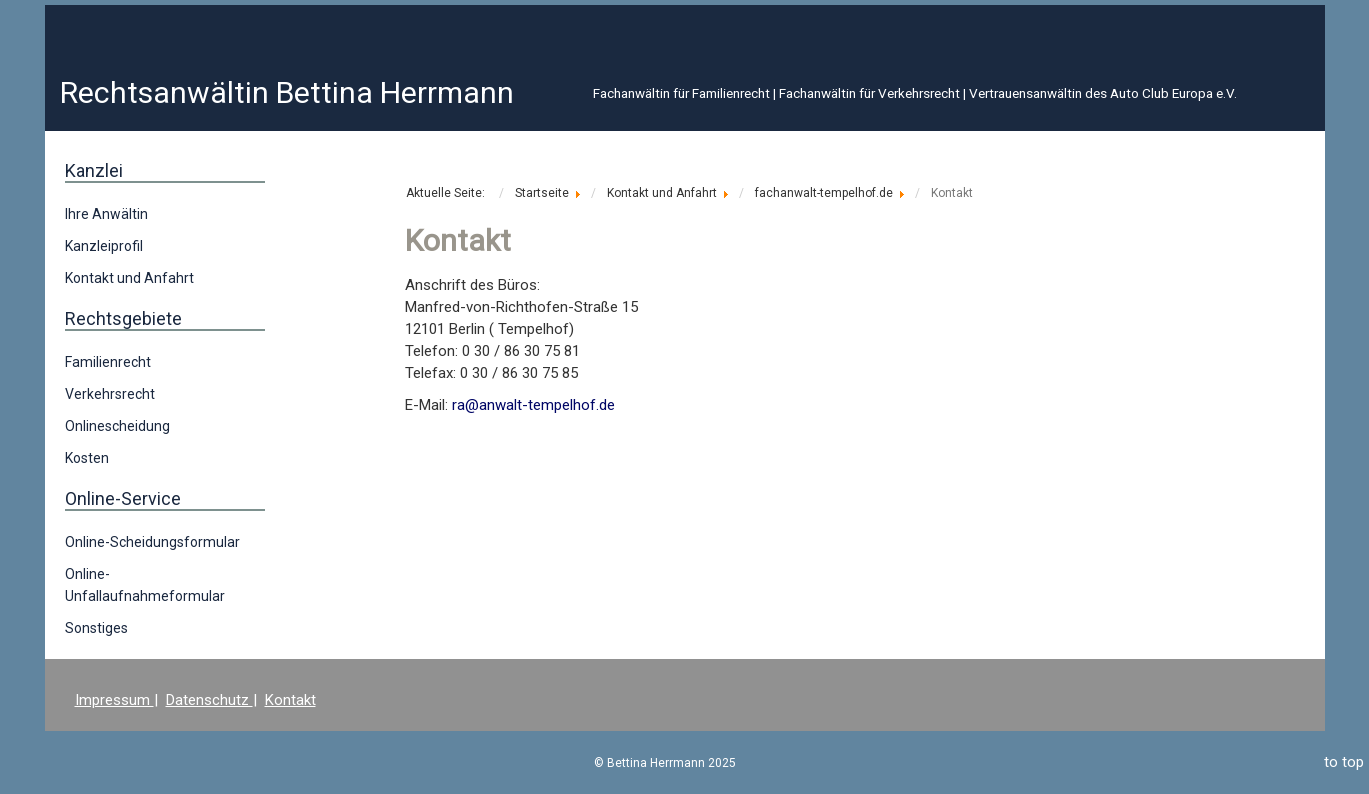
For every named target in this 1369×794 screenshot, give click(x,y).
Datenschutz (209, 700)
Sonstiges (96, 628)
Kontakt (290, 700)
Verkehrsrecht (110, 394)
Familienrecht (108, 362)
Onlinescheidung (117, 426)
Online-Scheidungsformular (152, 542)
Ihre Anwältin (106, 214)
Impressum (114, 700)
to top (1344, 762)
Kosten (87, 458)
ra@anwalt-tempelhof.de (533, 405)
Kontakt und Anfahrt (129, 278)
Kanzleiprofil (104, 246)
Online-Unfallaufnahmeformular (145, 585)
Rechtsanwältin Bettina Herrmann (287, 92)
